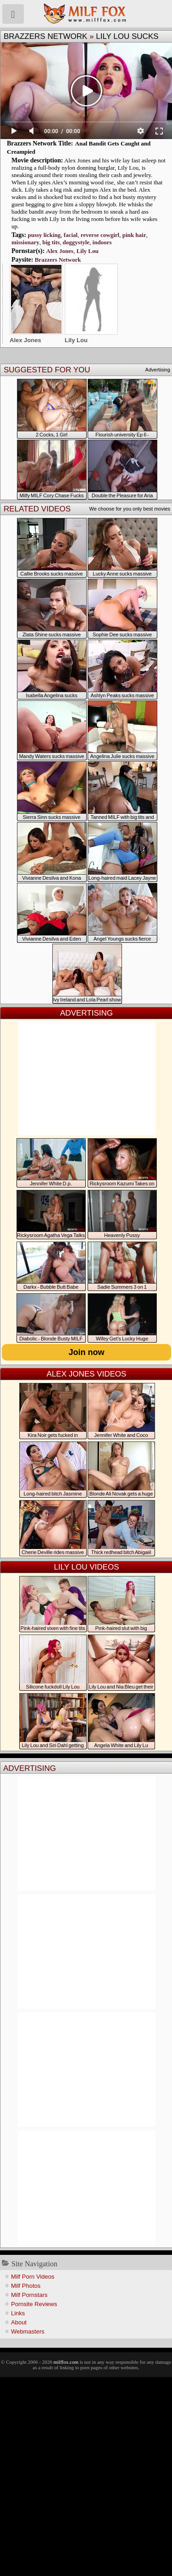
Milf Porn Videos (32, 2276)
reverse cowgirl (100, 234)
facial (71, 234)
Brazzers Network (45, 36)
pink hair (134, 234)
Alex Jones (60, 250)
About (19, 2322)
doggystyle (76, 242)
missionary (25, 242)
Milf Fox (86, 13)
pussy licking (44, 234)
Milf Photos (25, 2285)
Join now (87, 1352)
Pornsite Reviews (34, 2304)
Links (18, 2313)
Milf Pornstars (29, 2294)
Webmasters (27, 2331)
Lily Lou (88, 250)
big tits (51, 242)
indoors (102, 242)
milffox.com (65, 2362)
